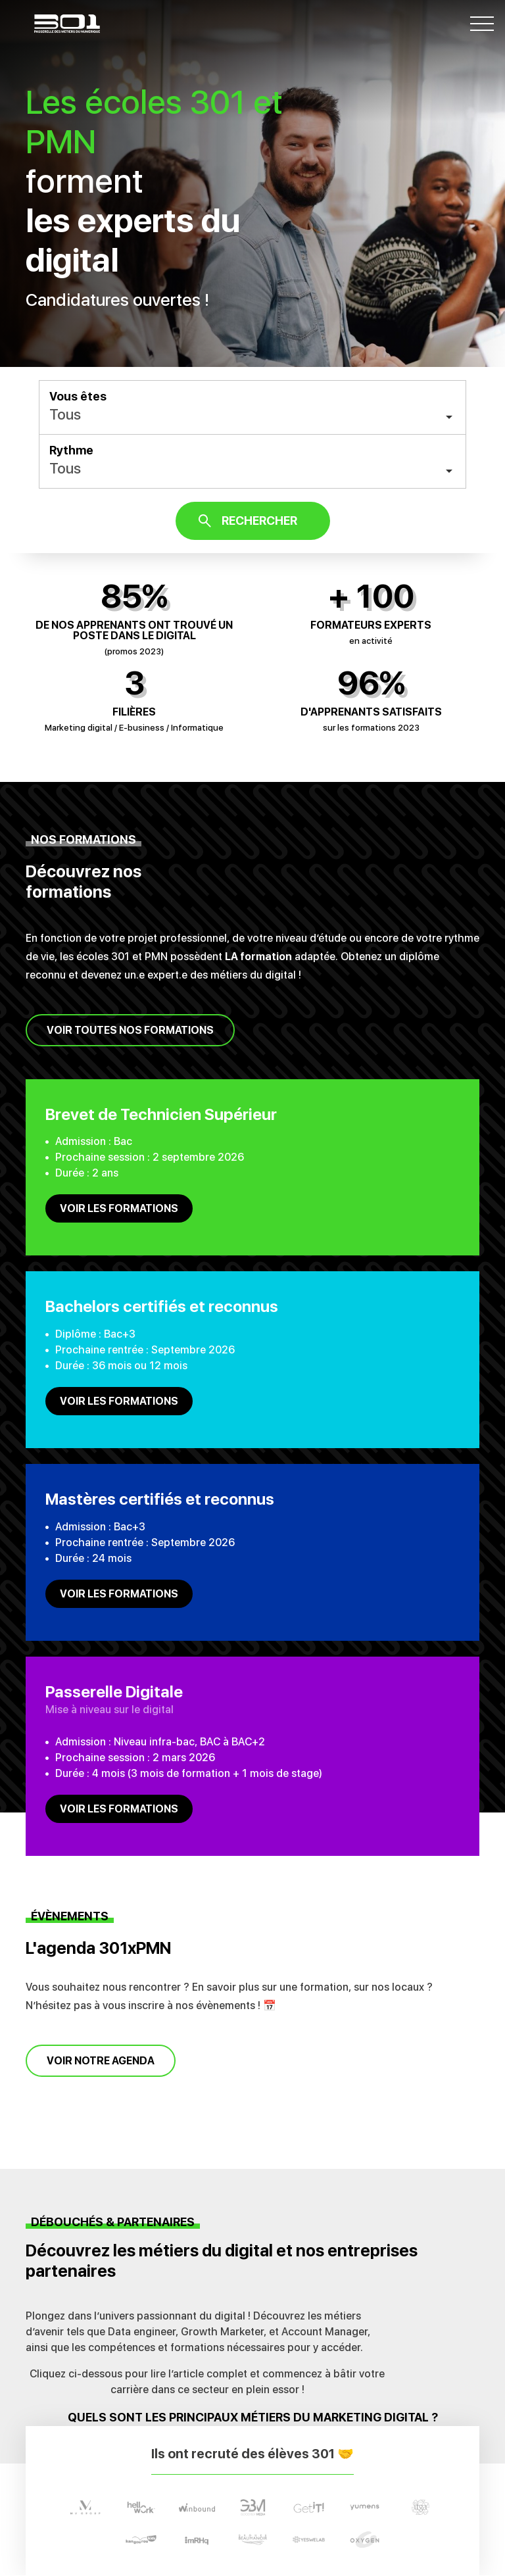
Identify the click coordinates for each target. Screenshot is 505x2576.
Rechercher (259, 520)
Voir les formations (119, 1208)
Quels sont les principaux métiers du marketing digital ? (253, 2416)
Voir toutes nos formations (130, 1030)
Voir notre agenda (101, 2060)
